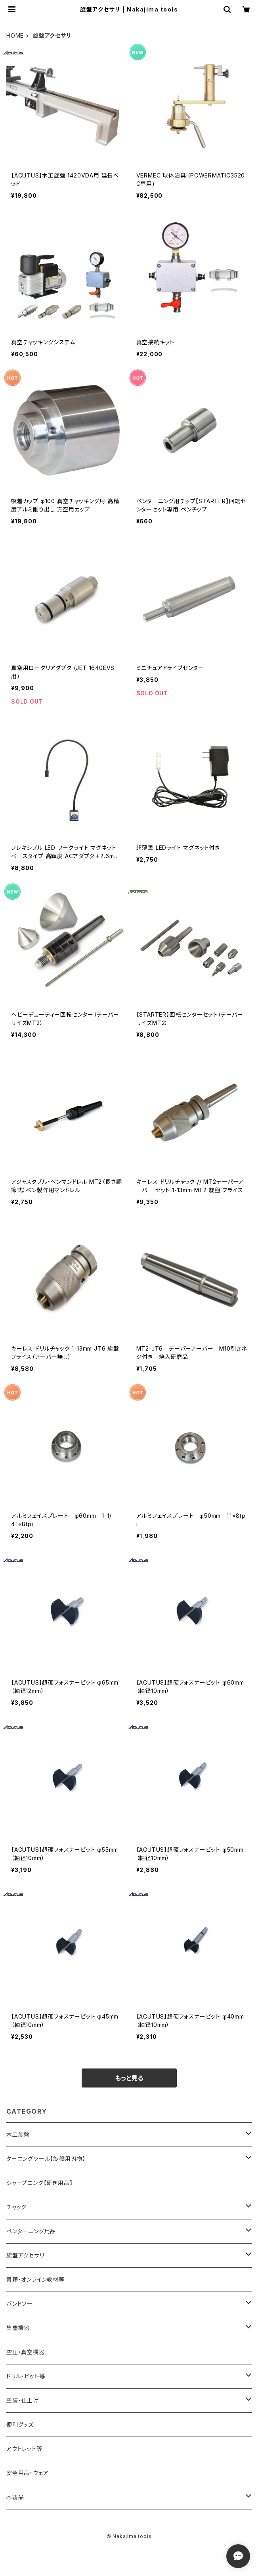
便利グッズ (20, 2424)
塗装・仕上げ (22, 2400)
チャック (16, 2207)
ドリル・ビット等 (25, 2376)
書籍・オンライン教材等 (35, 2279)
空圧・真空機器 (25, 2352)
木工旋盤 (18, 2134)
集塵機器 (18, 2327)
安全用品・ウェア (27, 2472)
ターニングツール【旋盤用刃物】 (46, 2158)
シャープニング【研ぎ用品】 (39, 2182)
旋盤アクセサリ (25, 2255)
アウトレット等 (24, 2448)
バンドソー (19, 2303)
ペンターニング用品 (31, 2231)
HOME (15, 35)
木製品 (15, 2497)
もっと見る (129, 2078)
